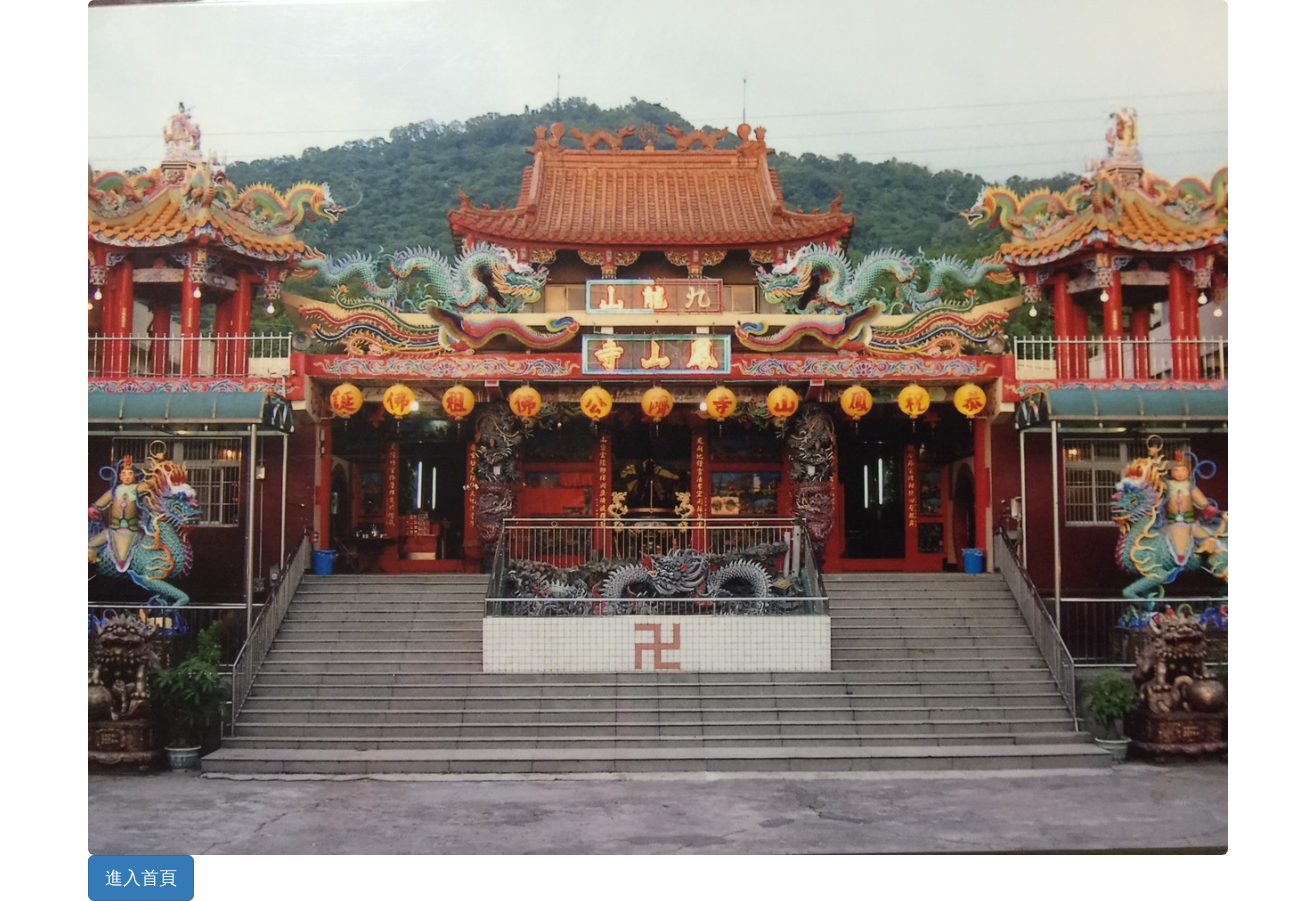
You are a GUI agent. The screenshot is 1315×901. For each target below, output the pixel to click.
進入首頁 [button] (141, 878)
